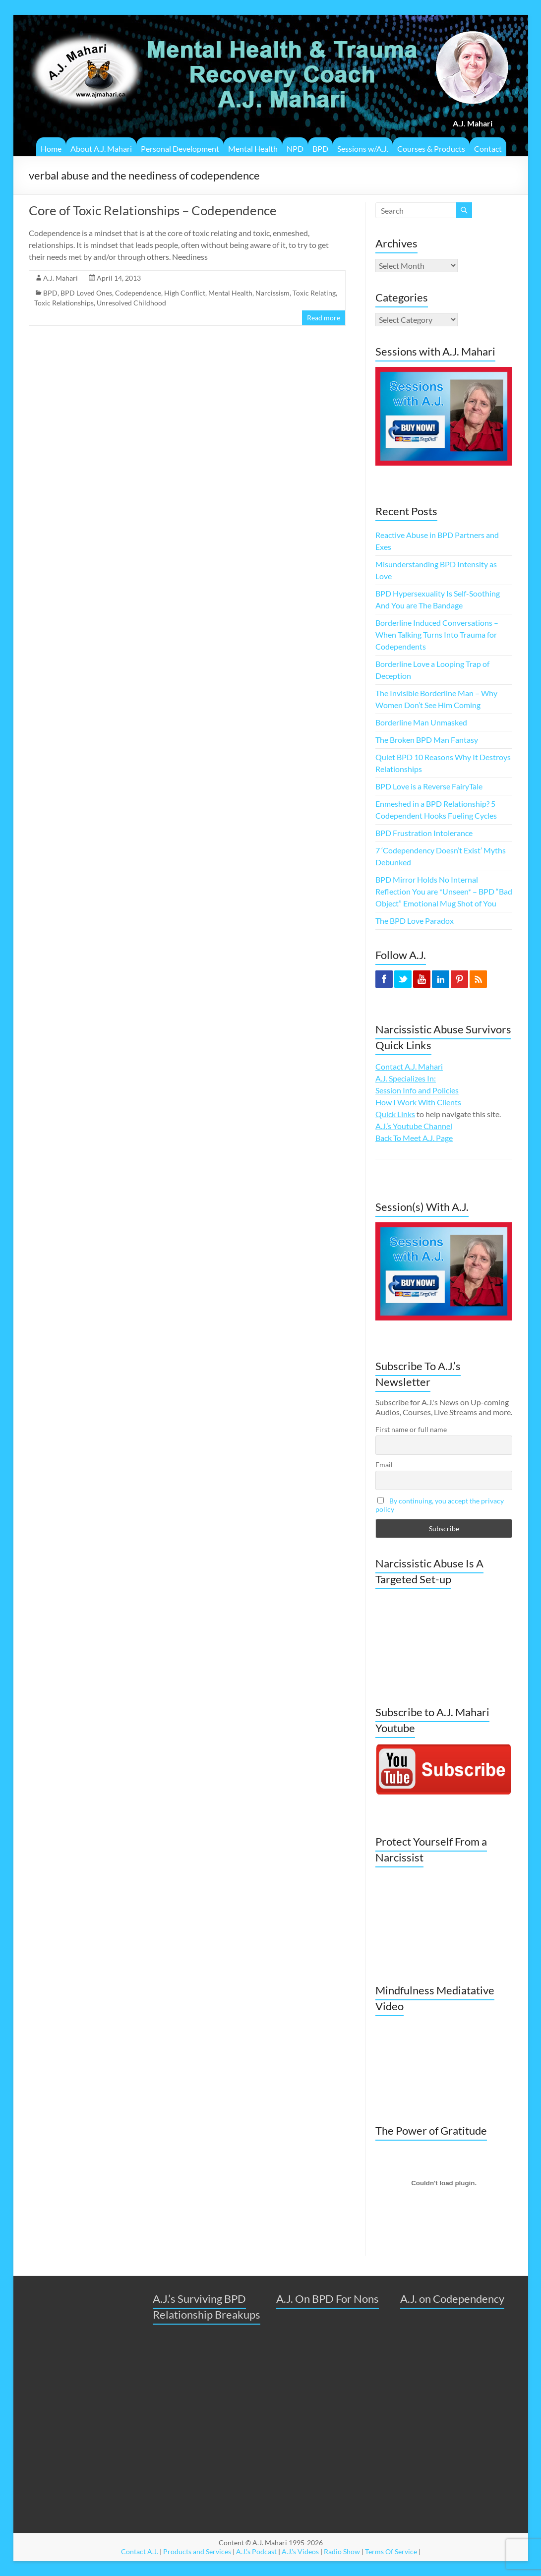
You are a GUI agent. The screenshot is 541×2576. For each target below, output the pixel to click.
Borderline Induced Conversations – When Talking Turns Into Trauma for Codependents (436, 634)
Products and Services (197, 2551)
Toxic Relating (314, 293)
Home (51, 148)
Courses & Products (431, 148)
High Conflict (184, 293)
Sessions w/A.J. (362, 148)
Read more (323, 317)
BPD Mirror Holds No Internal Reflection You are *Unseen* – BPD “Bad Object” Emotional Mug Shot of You (443, 891)
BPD (320, 148)
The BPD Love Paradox (414, 920)
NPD (295, 148)
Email (384, 1464)
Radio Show (342, 2551)
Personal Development (180, 148)
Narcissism (272, 293)
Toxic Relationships (64, 303)
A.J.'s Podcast (256, 2551)
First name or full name (411, 1429)
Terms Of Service (391, 2551)
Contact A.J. (139, 2551)
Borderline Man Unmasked (421, 722)
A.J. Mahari (60, 278)
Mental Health (253, 148)
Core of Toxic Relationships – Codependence (153, 210)
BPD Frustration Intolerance (424, 833)
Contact (488, 148)
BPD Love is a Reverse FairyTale (428, 786)
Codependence (138, 293)
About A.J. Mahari (101, 148)
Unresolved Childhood (131, 303)
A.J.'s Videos (300, 2551)
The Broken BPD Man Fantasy (426, 739)
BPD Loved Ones (86, 293)
